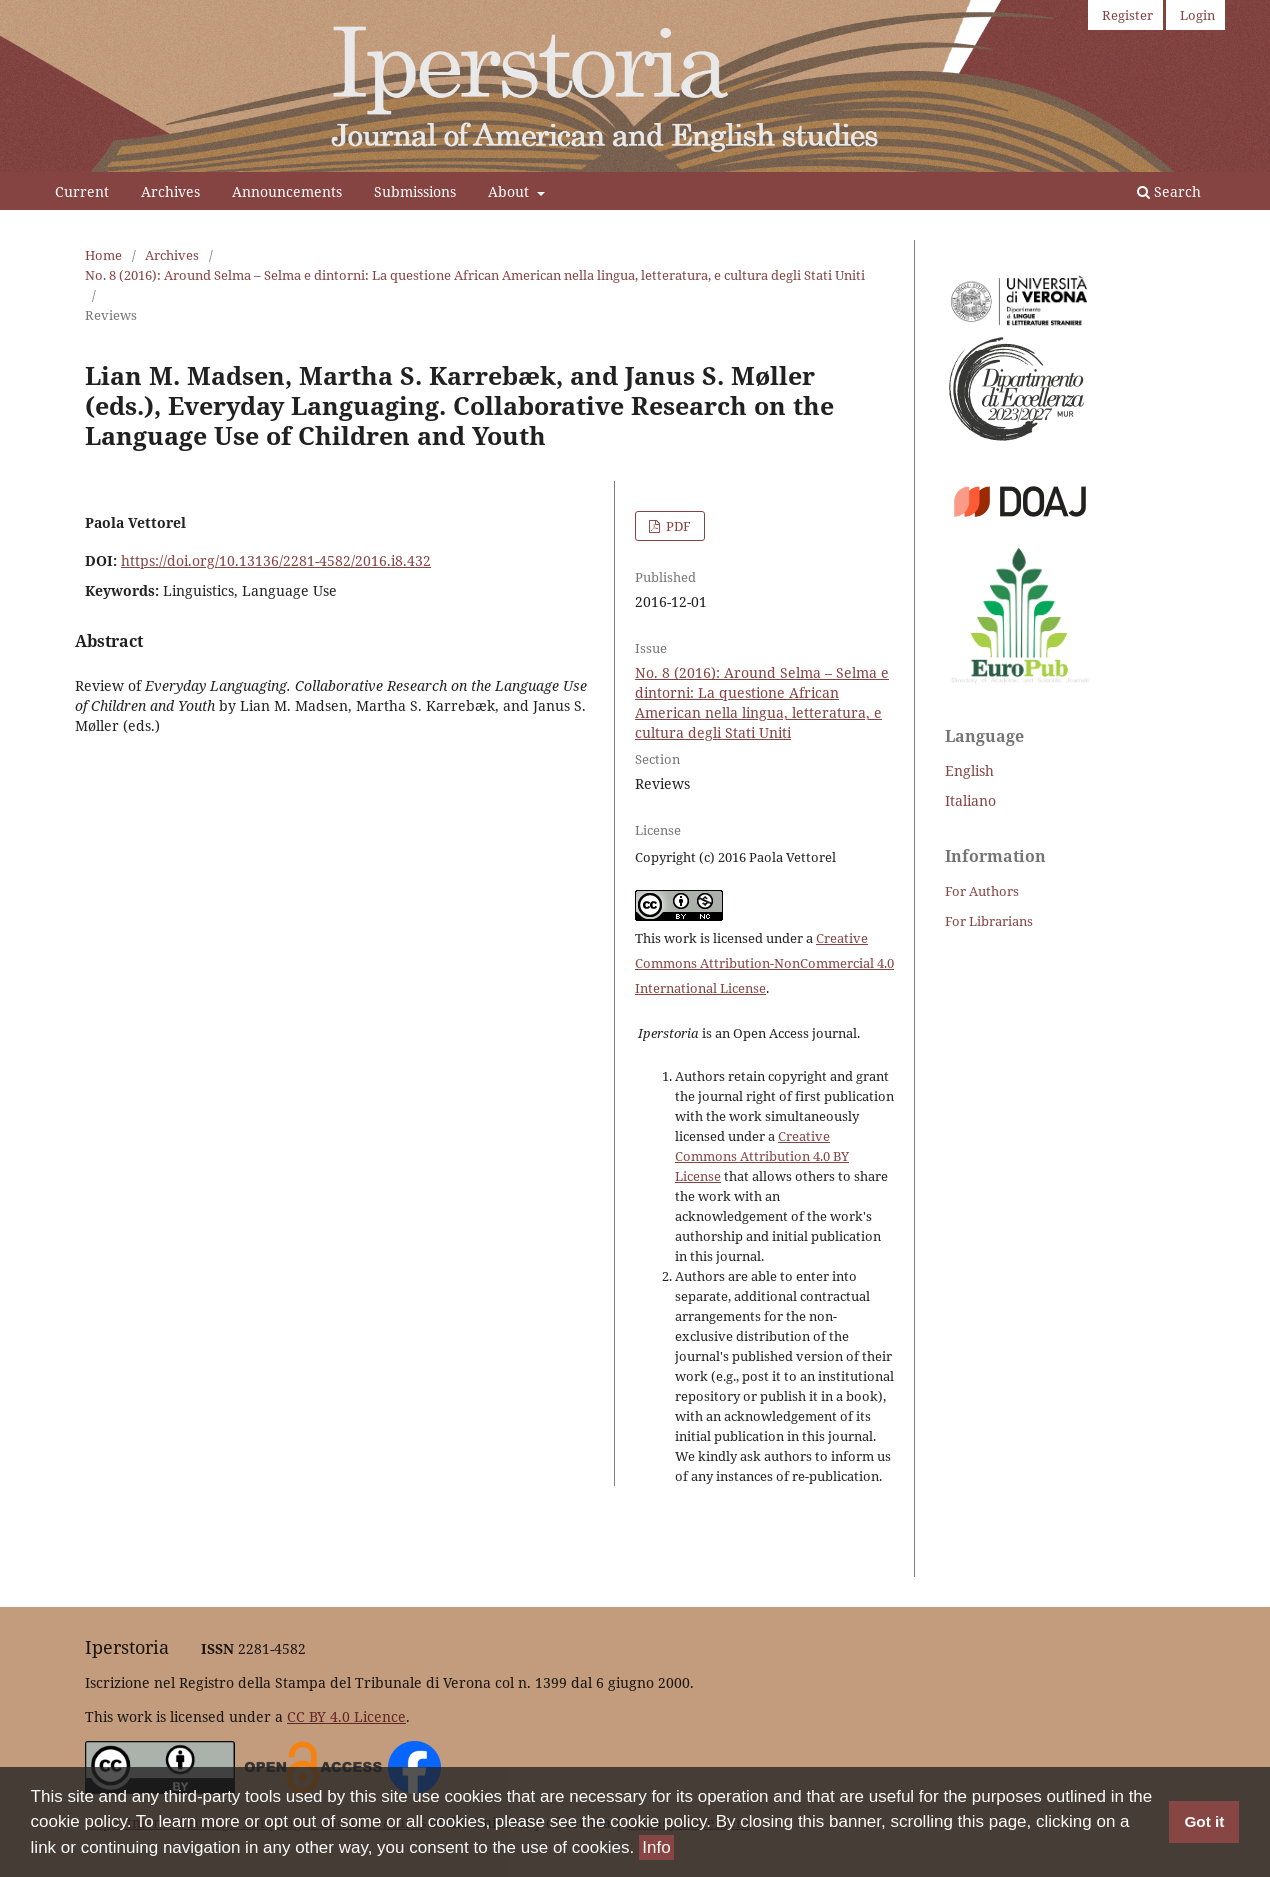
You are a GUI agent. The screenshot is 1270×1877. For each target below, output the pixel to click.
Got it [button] (1204, 1821)
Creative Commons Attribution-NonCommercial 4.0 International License (764, 963)
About (510, 191)
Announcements (287, 191)
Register (1127, 15)
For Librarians (989, 921)
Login (1197, 15)
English (969, 770)
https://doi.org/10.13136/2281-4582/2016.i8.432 (276, 560)
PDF (677, 526)
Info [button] (656, 1847)
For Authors (982, 891)
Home (103, 255)
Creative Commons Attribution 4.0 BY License (762, 1156)
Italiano (970, 800)
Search (1169, 191)
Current (82, 191)
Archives (170, 191)
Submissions (415, 191)
